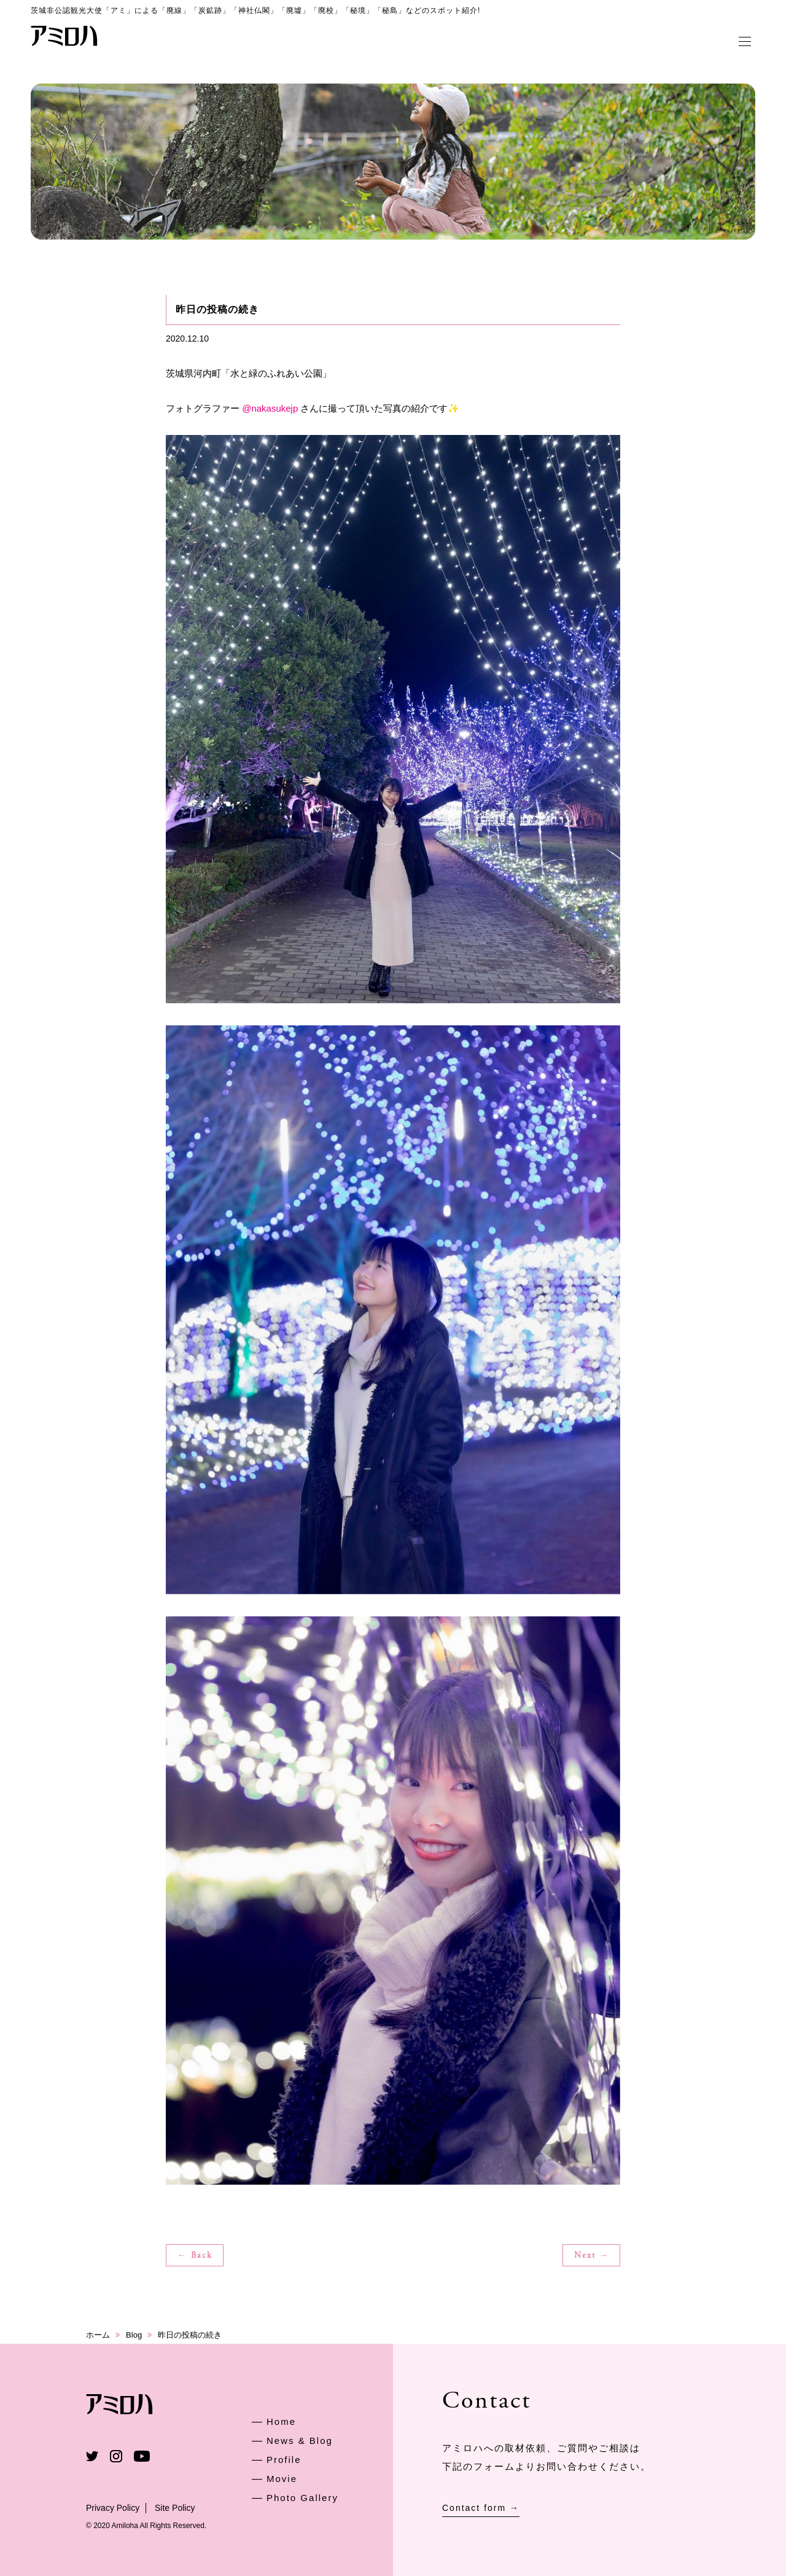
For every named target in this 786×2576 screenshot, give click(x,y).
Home (281, 2421)
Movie (282, 2478)
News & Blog (300, 2440)
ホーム (98, 2334)
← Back (194, 2256)
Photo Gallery (302, 2497)
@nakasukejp (270, 408)
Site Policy (175, 2508)
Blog (134, 2334)
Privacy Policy (112, 2508)
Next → (591, 2256)
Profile (284, 2459)
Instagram (116, 2456)
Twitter (92, 2456)
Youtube (142, 2456)
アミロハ (64, 36)
